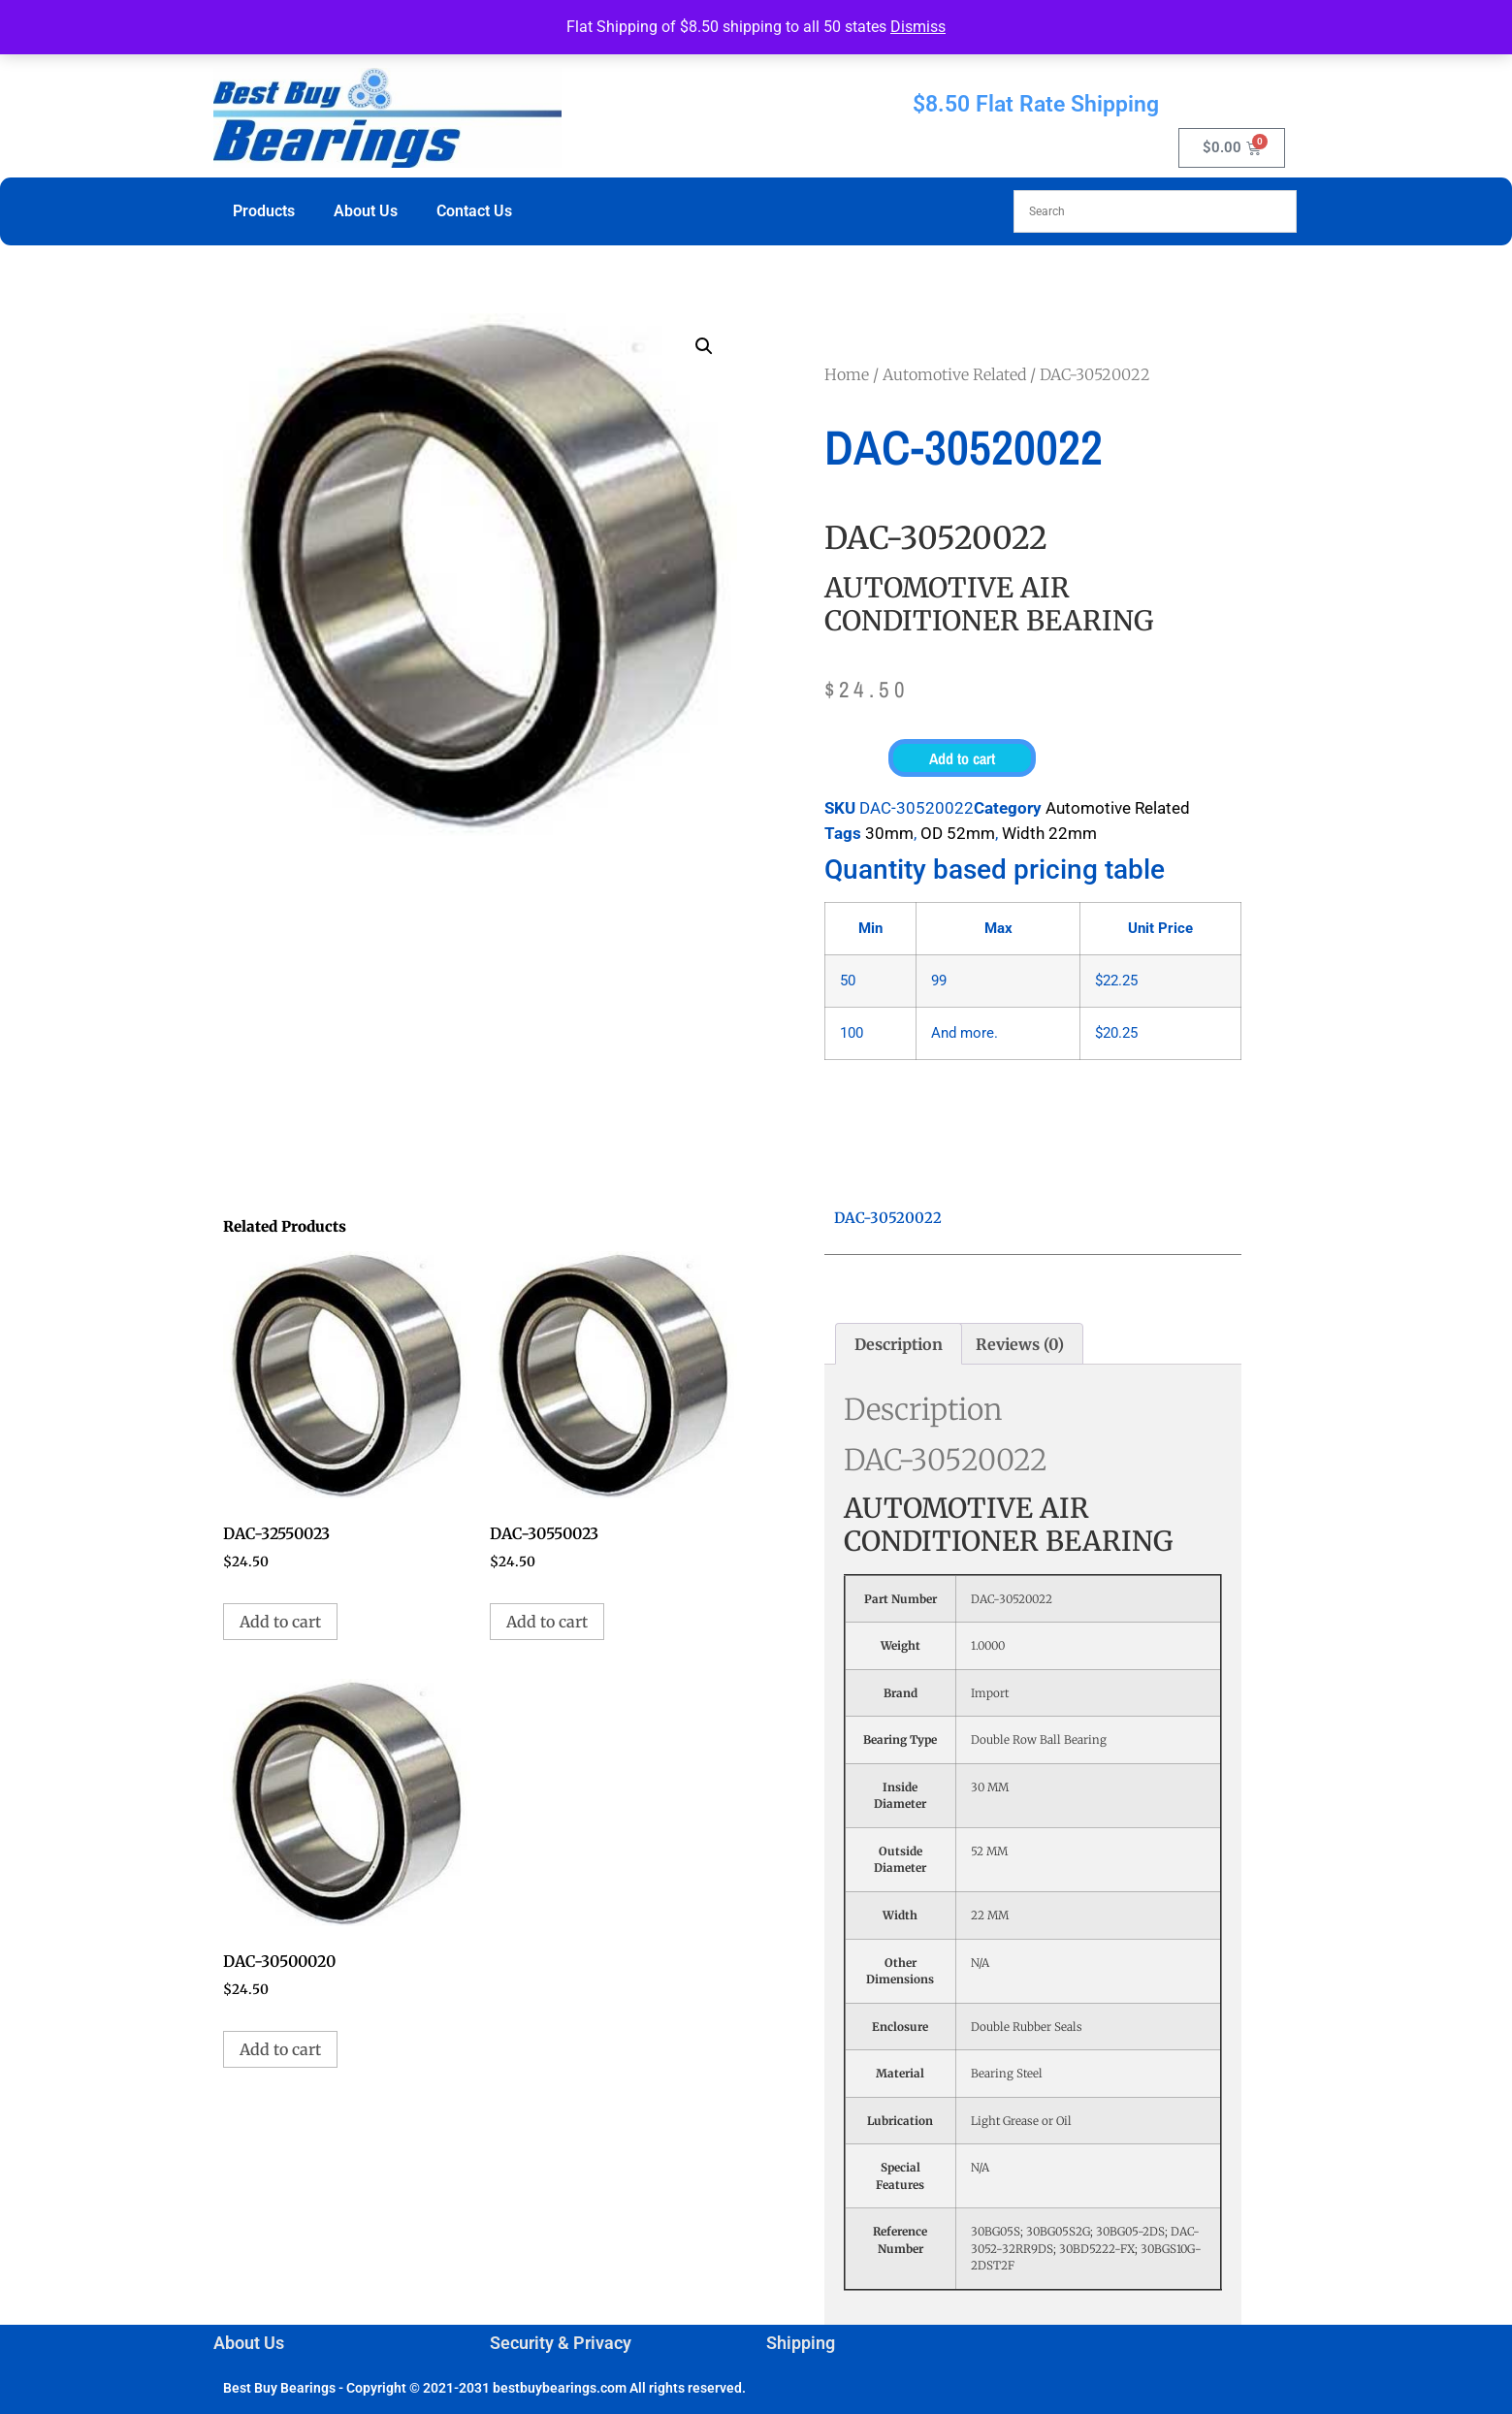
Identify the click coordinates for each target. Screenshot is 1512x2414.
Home (846, 374)
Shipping (800, 2343)
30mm (889, 833)
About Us (366, 211)
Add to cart (962, 758)
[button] (704, 346)
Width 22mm (1049, 833)
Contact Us (474, 211)
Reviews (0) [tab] (1020, 1344)
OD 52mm (957, 833)
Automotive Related (954, 374)
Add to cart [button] (280, 1621)
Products (264, 211)
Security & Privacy (560, 2343)
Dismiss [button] (918, 26)
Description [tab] (898, 1344)
